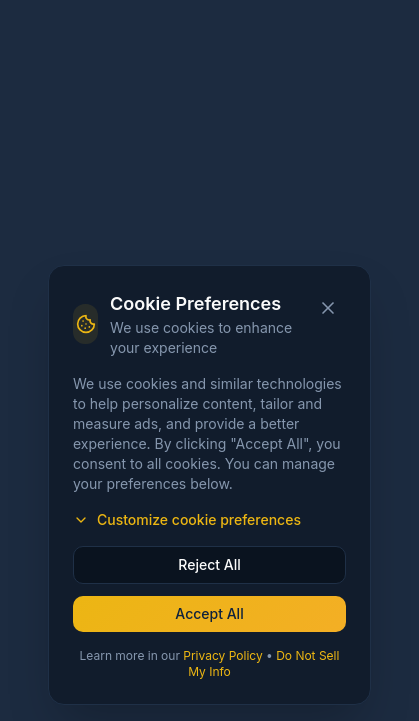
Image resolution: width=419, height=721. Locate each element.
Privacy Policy (222, 655)
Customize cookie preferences (187, 519)
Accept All (209, 613)
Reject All (209, 564)
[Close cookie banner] (328, 308)
